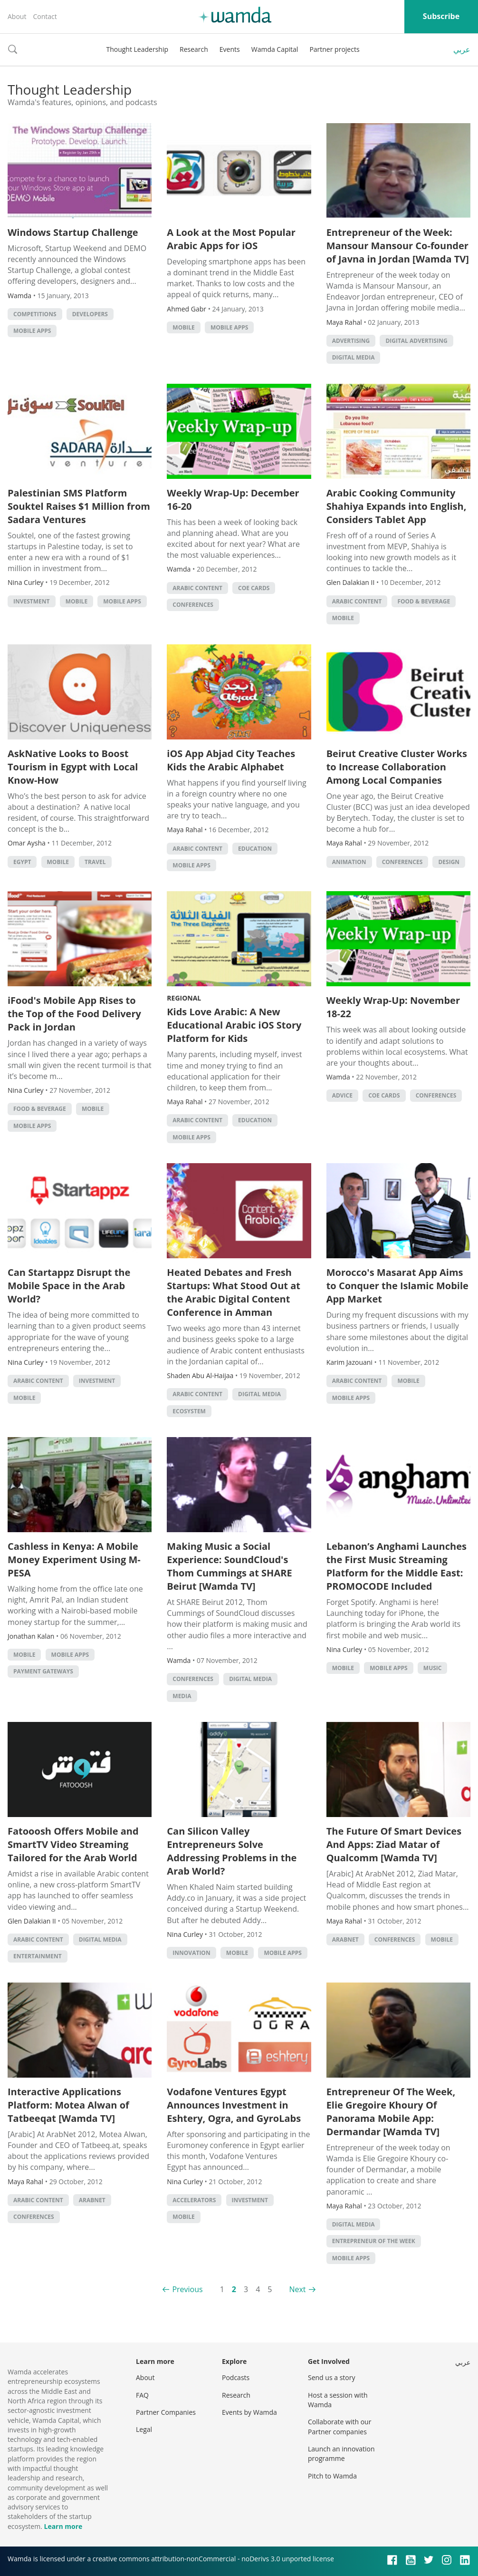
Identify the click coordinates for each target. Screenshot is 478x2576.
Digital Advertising (416, 341)
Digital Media (353, 357)
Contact (45, 16)
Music (432, 1668)
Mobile (183, 327)
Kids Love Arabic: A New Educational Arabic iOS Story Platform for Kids (234, 1025)
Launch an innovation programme (341, 2453)
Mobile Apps (32, 331)
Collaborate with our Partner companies (339, 2426)
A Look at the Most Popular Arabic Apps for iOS (231, 239)
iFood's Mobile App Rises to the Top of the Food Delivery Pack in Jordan (74, 1013)
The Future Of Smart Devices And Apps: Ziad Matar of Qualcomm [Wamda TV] (393, 1844)
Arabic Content (197, 588)
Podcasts (235, 2377)
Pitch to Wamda (332, 2475)
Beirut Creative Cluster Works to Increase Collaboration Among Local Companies (396, 767)
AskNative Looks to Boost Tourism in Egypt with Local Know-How (73, 767)
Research (194, 49)
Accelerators (194, 2200)
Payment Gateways (43, 1671)
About (17, 16)
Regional (184, 997)
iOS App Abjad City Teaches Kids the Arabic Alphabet (231, 760)
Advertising (351, 341)
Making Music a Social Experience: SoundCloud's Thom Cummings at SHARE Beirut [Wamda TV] (229, 1566)
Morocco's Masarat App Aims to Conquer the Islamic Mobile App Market (397, 1285)
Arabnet (345, 1939)
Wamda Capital (274, 49)
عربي (461, 49)
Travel (95, 862)
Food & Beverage (423, 601)
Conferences (192, 605)
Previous (187, 2289)
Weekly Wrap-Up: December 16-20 (233, 499)
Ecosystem (189, 1411)
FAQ (142, 2395)
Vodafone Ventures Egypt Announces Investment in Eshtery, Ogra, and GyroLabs (234, 2105)
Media (181, 1696)
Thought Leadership (137, 49)
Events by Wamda (249, 2412)
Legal (144, 2429)
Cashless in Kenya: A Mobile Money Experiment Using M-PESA (74, 1559)
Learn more (63, 2526)
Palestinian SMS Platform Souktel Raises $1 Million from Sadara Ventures (79, 506)
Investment (31, 601)
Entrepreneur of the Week (373, 2241)
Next (297, 2289)
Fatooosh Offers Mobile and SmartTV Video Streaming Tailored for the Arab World (73, 1844)
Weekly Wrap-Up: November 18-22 (393, 1007)
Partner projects (334, 49)
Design (448, 862)
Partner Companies (166, 2412)
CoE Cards (253, 588)
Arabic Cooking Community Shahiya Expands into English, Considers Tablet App (396, 506)
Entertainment (37, 1956)
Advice (342, 1095)
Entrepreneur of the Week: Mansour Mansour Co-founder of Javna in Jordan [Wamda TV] (397, 245)
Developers (90, 314)
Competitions (35, 314)
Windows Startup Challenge (73, 232)
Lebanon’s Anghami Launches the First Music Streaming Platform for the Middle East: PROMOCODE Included (396, 1566)
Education (255, 849)
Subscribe (441, 16)
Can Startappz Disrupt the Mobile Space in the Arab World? (69, 1285)
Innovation (191, 1953)
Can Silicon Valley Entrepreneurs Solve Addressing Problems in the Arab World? (231, 1851)
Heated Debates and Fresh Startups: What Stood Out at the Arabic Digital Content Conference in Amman (233, 1292)
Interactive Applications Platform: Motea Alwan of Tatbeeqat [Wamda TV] (68, 2105)
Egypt (22, 862)
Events (230, 49)
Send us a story (331, 2377)
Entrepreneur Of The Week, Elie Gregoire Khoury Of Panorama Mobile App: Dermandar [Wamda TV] (391, 2111)
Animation (349, 862)
